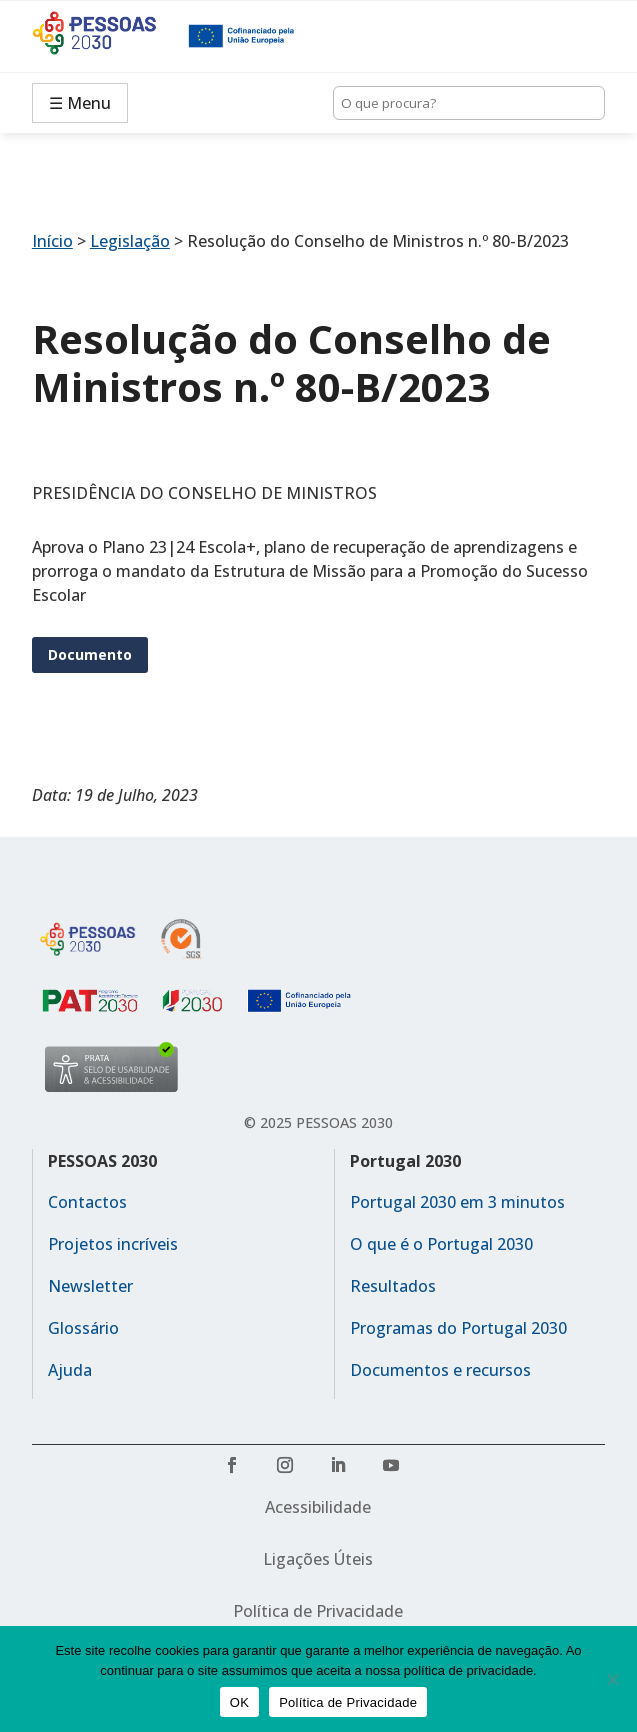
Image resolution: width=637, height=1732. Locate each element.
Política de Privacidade (318, 1611)
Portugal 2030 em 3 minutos (457, 1202)
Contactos (87, 1202)
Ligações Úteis (318, 1559)
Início (52, 241)
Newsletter (90, 1286)
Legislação (130, 241)
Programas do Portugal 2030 (458, 1328)
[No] (612, 1679)
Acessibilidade (318, 1507)
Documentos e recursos (440, 1370)
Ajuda (70, 1370)
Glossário (83, 1328)
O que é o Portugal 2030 (441, 1244)
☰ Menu (80, 103)
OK (239, 1702)
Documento (90, 654)
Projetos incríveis (113, 1244)
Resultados (393, 1286)
